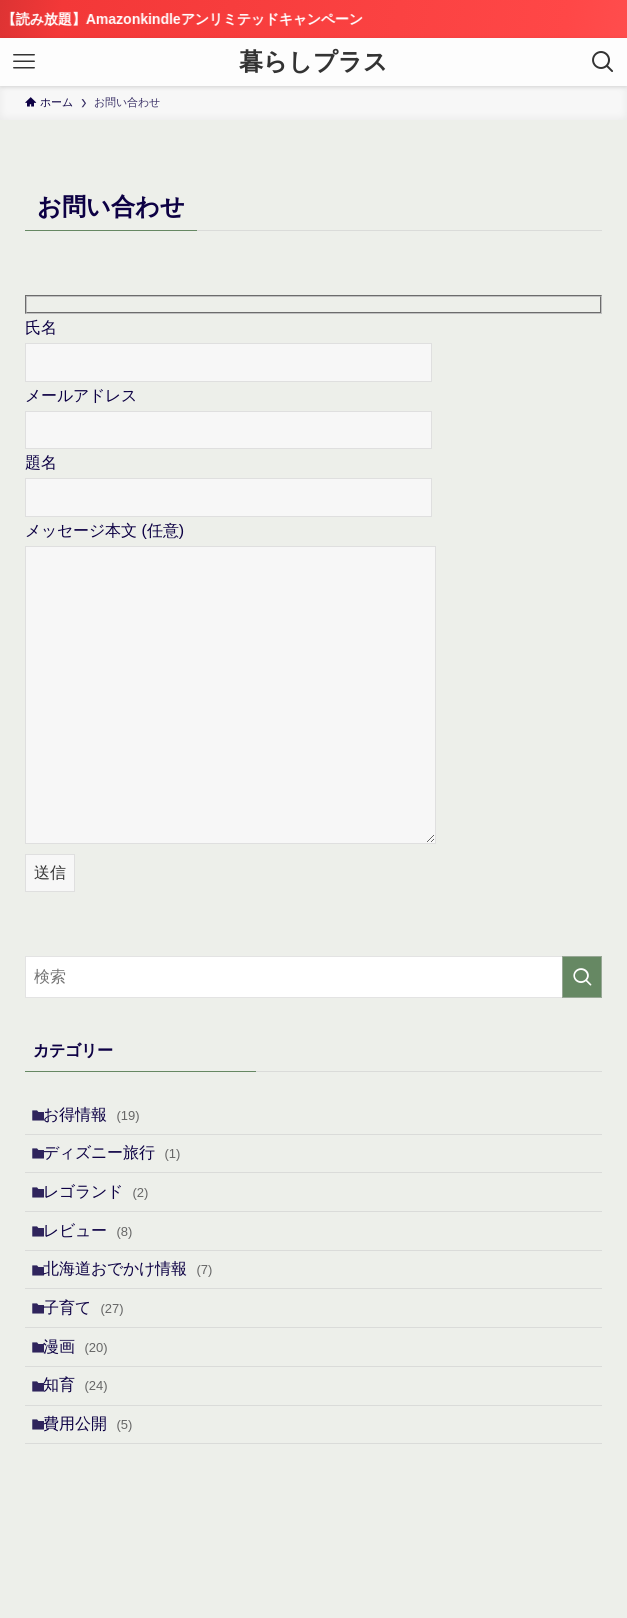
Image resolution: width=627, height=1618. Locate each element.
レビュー (97, 1260)
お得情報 (101, 1118)
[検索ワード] (313, 977)
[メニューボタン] (24, 62)
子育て (93, 1355)
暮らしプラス (313, 62)
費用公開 (97, 1497)
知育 (85, 1450)
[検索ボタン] (603, 62)
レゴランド (105, 1213)
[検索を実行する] (582, 977)
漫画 (85, 1402)
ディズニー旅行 (121, 1165)
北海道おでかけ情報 (137, 1307)
